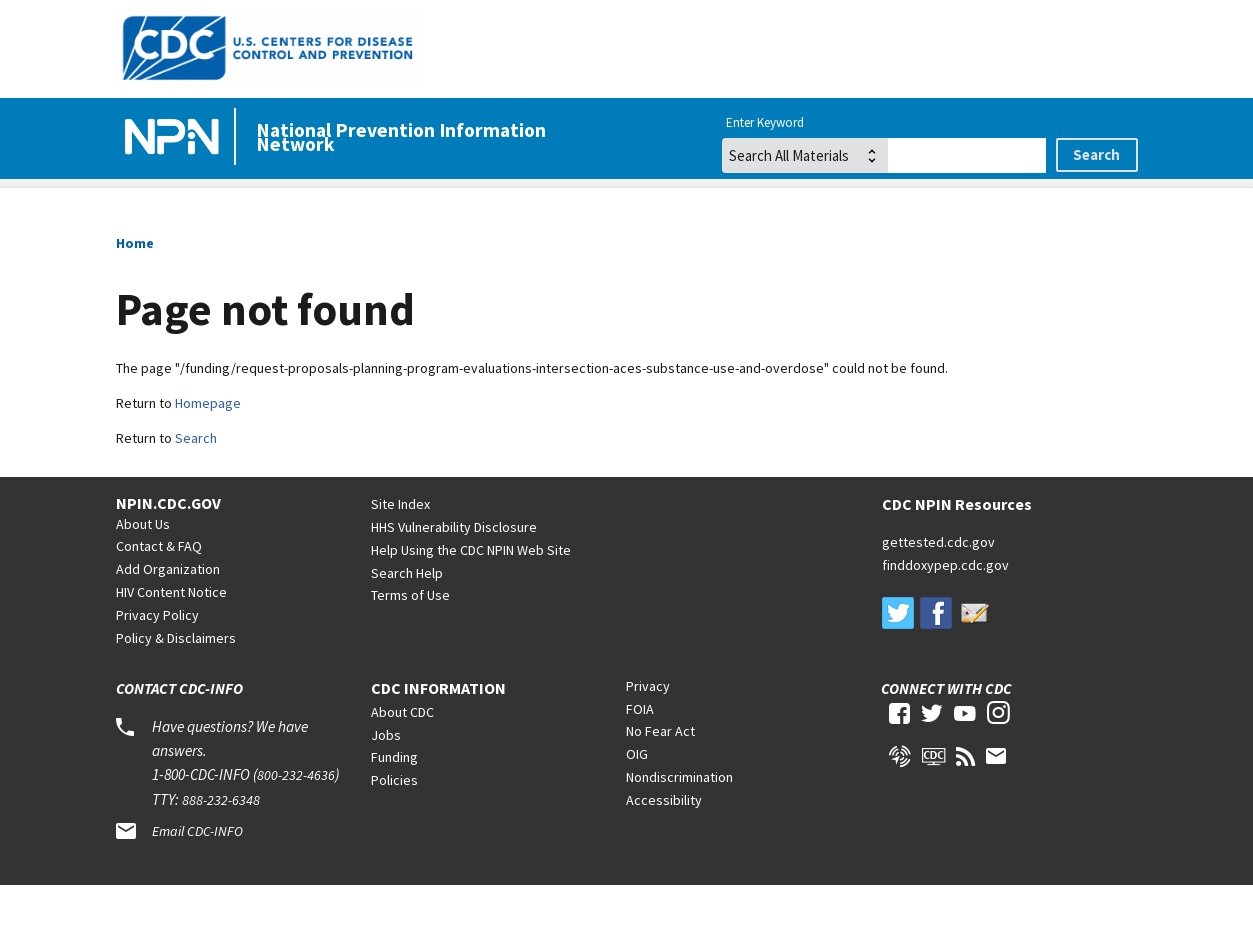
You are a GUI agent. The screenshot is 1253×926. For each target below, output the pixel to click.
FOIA (640, 749)
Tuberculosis (1069, 208)
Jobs (386, 775)
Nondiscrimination (679, 817)
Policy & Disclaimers (176, 678)
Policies (394, 820)
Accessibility (664, 840)
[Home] (176, 138)
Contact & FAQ (159, 586)
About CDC (402, 752)
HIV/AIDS (352, 208)
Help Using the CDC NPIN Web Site (471, 590)
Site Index (400, 544)
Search (196, 478)
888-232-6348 (221, 840)
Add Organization (168, 609)
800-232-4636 (296, 815)
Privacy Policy (157, 655)
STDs (837, 208)
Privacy (648, 726)
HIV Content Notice (171, 632)
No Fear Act (660, 771)
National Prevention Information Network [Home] (401, 137)
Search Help (407, 613)
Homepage (208, 443)
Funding (394, 797)
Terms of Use (410, 635)
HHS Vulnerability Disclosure (454, 567)
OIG (637, 794)
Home (146, 208)
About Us (143, 564)
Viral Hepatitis (600, 208)
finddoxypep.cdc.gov (945, 605)
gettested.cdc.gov (938, 582)
